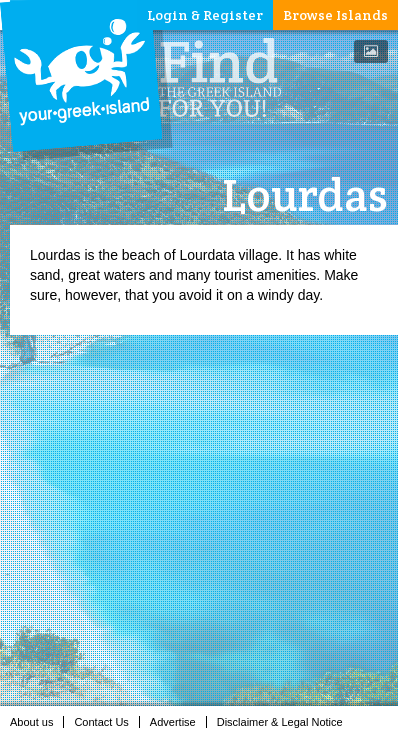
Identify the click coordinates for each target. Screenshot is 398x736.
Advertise (178, 722)
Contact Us (106, 722)
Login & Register (205, 15)
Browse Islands (335, 15)
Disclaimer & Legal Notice (285, 722)
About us (37, 722)
